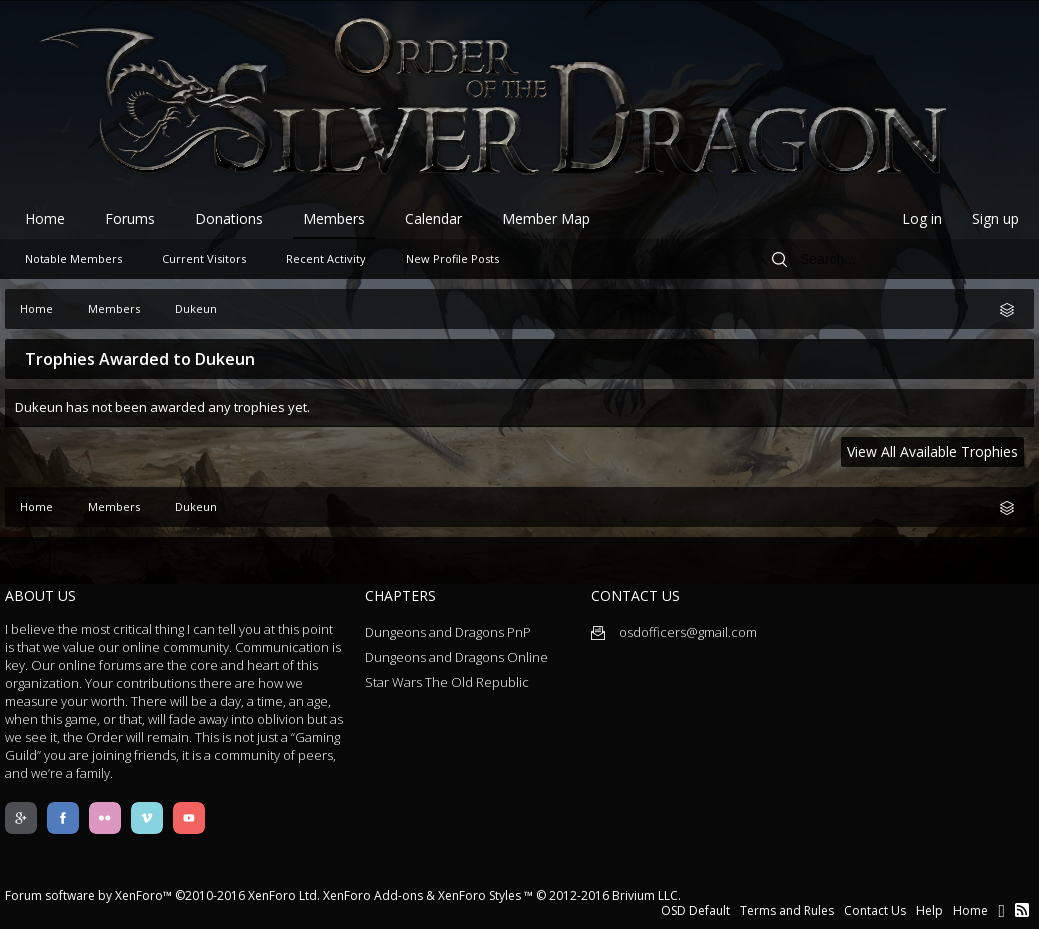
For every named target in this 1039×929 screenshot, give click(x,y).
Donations (229, 218)
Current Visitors (204, 258)
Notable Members (73, 258)
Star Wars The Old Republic (447, 682)
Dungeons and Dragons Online (456, 657)
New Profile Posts (452, 258)
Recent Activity (326, 258)
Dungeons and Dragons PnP (448, 632)
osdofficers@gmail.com (674, 632)
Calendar (433, 218)
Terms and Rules (787, 910)
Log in (922, 218)
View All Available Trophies (932, 451)
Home (45, 218)
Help (929, 910)
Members (334, 218)
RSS (1022, 910)
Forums (130, 218)
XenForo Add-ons (373, 895)
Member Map (546, 218)
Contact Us (875, 910)
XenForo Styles (479, 895)
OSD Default (695, 910)
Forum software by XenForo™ (162, 895)
